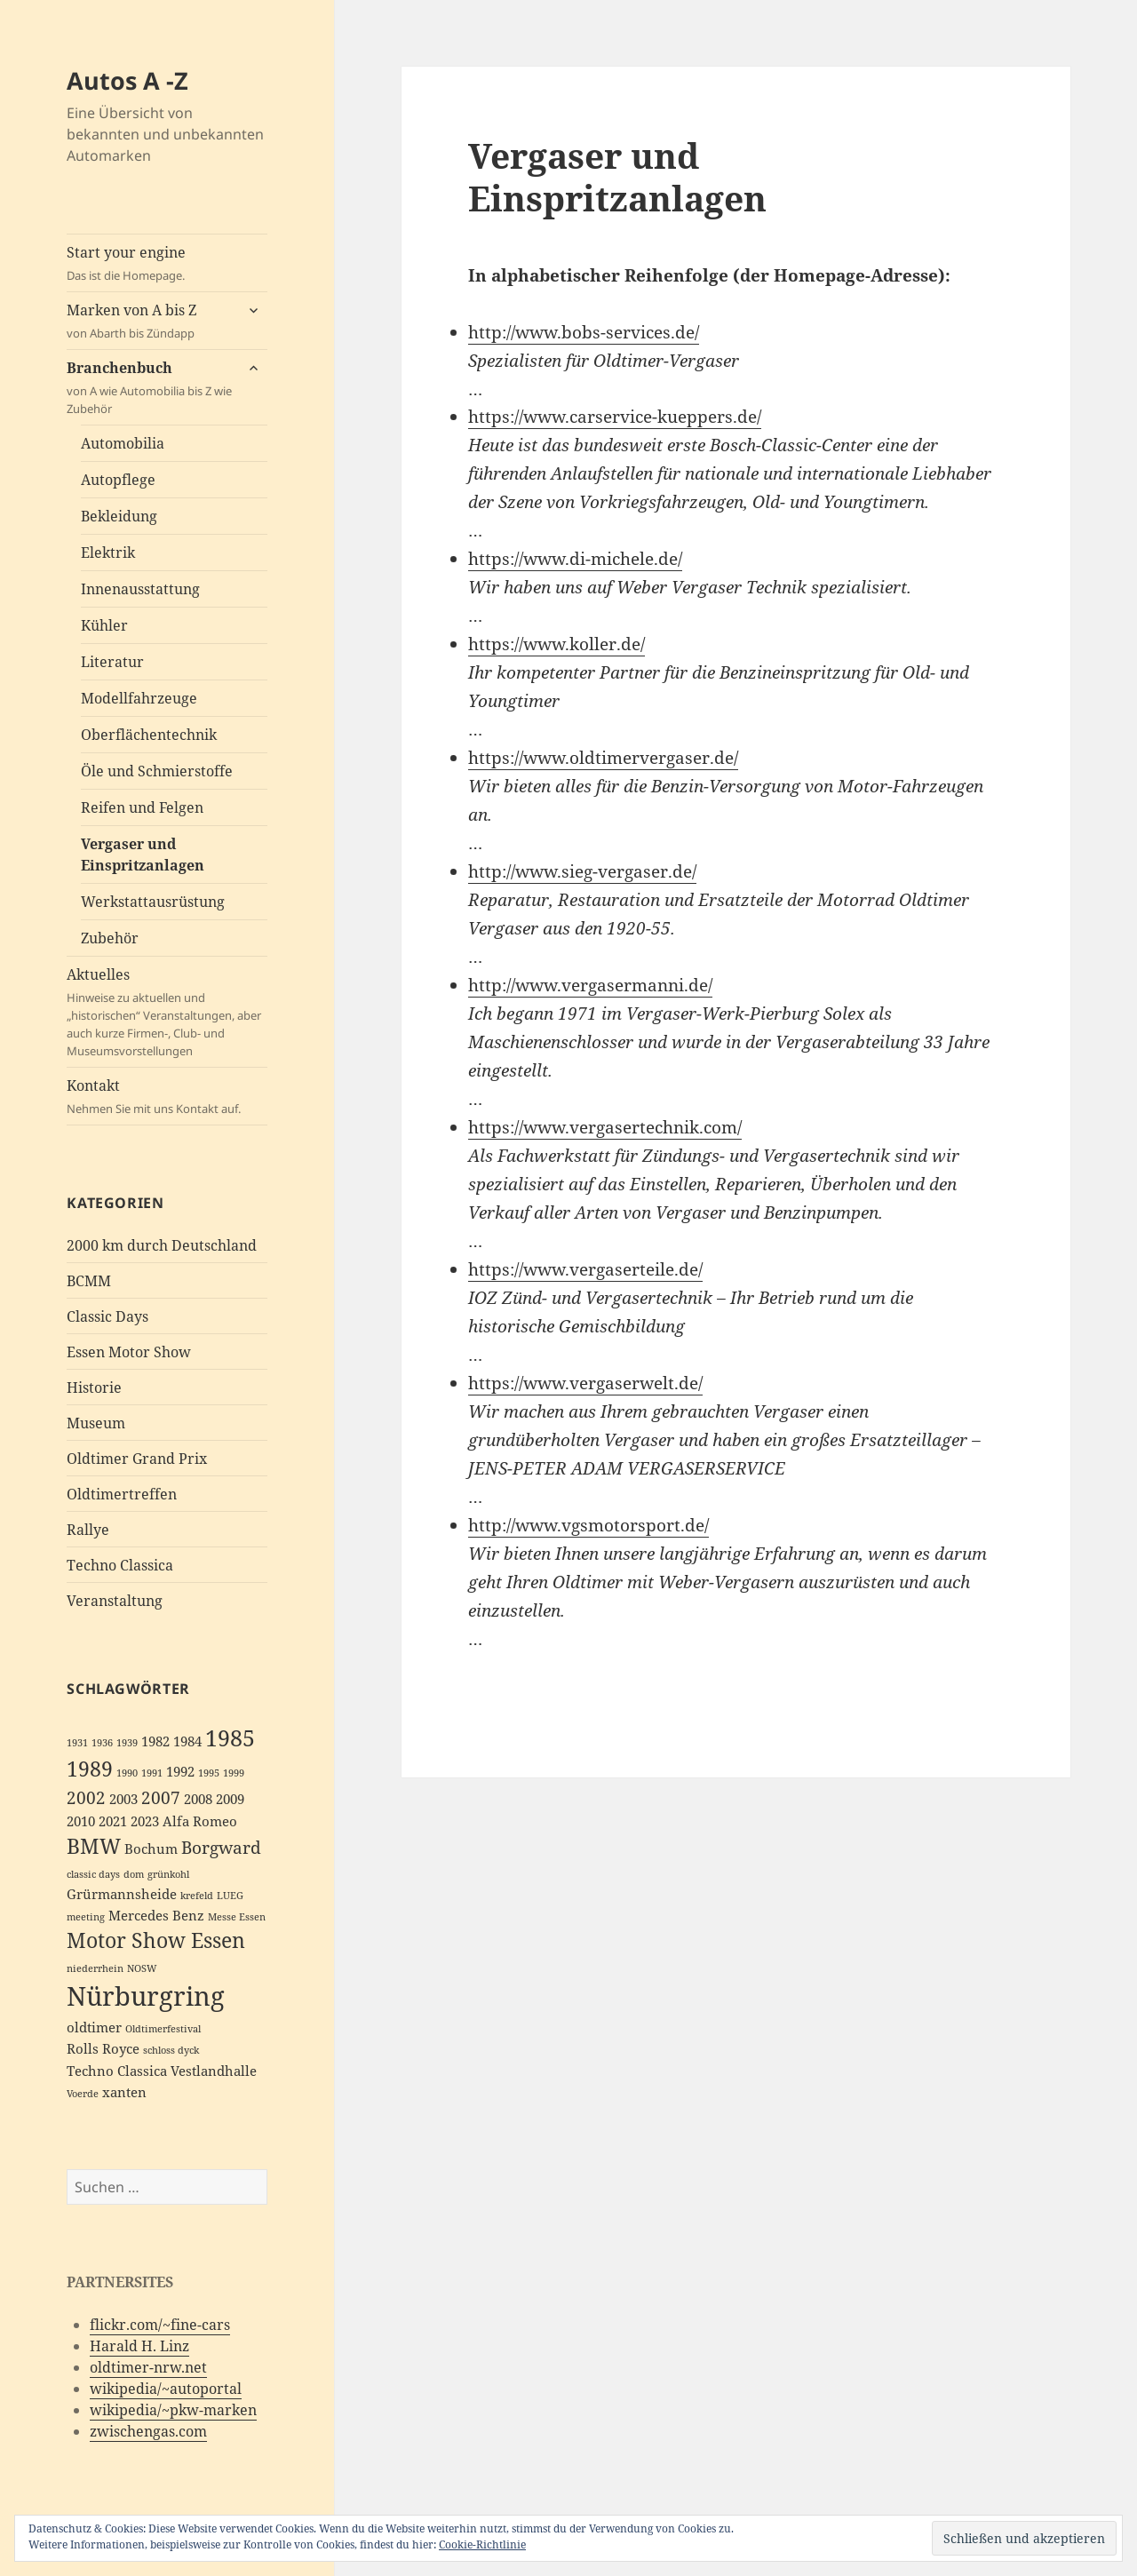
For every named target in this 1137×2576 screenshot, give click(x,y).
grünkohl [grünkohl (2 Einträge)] (168, 1874)
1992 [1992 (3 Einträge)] (180, 1771)
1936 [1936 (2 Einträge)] (102, 1743)
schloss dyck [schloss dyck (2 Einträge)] (171, 2050)
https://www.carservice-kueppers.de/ (614, 416)
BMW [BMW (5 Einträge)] (94, 1846)
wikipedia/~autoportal (166, 2388)
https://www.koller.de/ (556, 644)
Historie (94, 1387)
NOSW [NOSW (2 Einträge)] (142, 1968)
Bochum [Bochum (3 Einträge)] (151, 1849)
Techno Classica (120, 1565)
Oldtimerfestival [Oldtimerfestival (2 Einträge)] (163, 2029)
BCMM (89, 1281)
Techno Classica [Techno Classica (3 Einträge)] (117, 2071)
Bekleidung (119, 516)
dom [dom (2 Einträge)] (133, 1874)
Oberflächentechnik (149, 734)
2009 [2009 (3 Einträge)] (230, 1799)
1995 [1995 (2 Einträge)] (208, 1773)
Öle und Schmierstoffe (157, 771)
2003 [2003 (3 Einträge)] (123, 1799)
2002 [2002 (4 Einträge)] (86, 1797)
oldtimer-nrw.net (148, 2367)
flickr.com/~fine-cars (160, 2324)
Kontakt (167, 1096)
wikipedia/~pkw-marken (173, 2410)
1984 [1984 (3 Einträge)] (187, 1741)
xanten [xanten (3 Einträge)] (124, 2092)
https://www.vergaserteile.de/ (585, 1269)
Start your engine (167, 263)
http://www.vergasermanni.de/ (590, 985)
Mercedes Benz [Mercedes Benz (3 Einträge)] (156, 1915)
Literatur (112, 662)
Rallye (88, 1529)
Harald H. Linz (139, 2346)
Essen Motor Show (129, 1352)
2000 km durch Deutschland (162, 1245)
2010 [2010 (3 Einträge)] (81, 1821)
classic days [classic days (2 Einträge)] (93, 1874)
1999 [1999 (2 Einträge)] (233, 1773)
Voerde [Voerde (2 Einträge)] (83, 2093)
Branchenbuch (150, 387)
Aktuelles (167, 1012)
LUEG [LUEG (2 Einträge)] (230, 1895)
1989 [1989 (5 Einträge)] (90, 1769)
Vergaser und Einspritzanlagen (142, 854)
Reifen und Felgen (142, 807)
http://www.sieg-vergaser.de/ (582, 871)
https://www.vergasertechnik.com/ (605, 1127)
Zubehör (110, 938)
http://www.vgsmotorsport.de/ (588, 1525)
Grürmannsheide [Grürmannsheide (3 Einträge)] (122, 1894)
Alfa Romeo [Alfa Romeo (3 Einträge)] (200, 1821)
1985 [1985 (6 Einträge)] (230, 1737)
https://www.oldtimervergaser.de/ (603, 757)
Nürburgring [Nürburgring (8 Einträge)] (146, 1996)
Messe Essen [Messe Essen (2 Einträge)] (237, 1917)
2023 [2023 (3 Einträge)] (145, 1821)
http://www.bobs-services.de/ (583, 332)
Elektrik (108, 552)
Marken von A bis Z (150, 321)
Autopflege (118, 479)
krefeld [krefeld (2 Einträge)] (196, 1895)
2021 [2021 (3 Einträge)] (113, 1821)
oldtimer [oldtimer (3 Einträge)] (94, 2027)
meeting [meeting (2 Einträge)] (86, 1917)
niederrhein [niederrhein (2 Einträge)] (95, 1968)
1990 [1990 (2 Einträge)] (127, 1773)
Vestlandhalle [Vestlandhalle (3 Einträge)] (214, 2071)
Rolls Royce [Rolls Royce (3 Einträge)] (103, 2048)
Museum (96, 1423)
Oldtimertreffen (122, 1494)
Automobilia (122, 443)
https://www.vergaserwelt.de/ (585, 1383)
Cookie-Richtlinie (482, 2544)
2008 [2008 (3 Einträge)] (198, 1799)
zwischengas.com (148, 2431)
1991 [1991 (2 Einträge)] (152, 1773)
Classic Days (107, 1316)
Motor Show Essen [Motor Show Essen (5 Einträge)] (156, 1940)
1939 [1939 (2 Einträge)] (127, 1743)
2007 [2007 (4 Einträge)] (160, 1797)
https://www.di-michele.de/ (575, 558)
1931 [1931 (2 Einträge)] (77, 1743)
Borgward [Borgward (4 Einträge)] (221, 1847)
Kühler (104, 625)
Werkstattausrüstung (153, 901)
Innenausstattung (140, 589)
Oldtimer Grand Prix (137, 1458)
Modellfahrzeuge (139, 698)
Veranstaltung (115, 1600)
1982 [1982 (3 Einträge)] (155, 1741)
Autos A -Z (127, 80)
